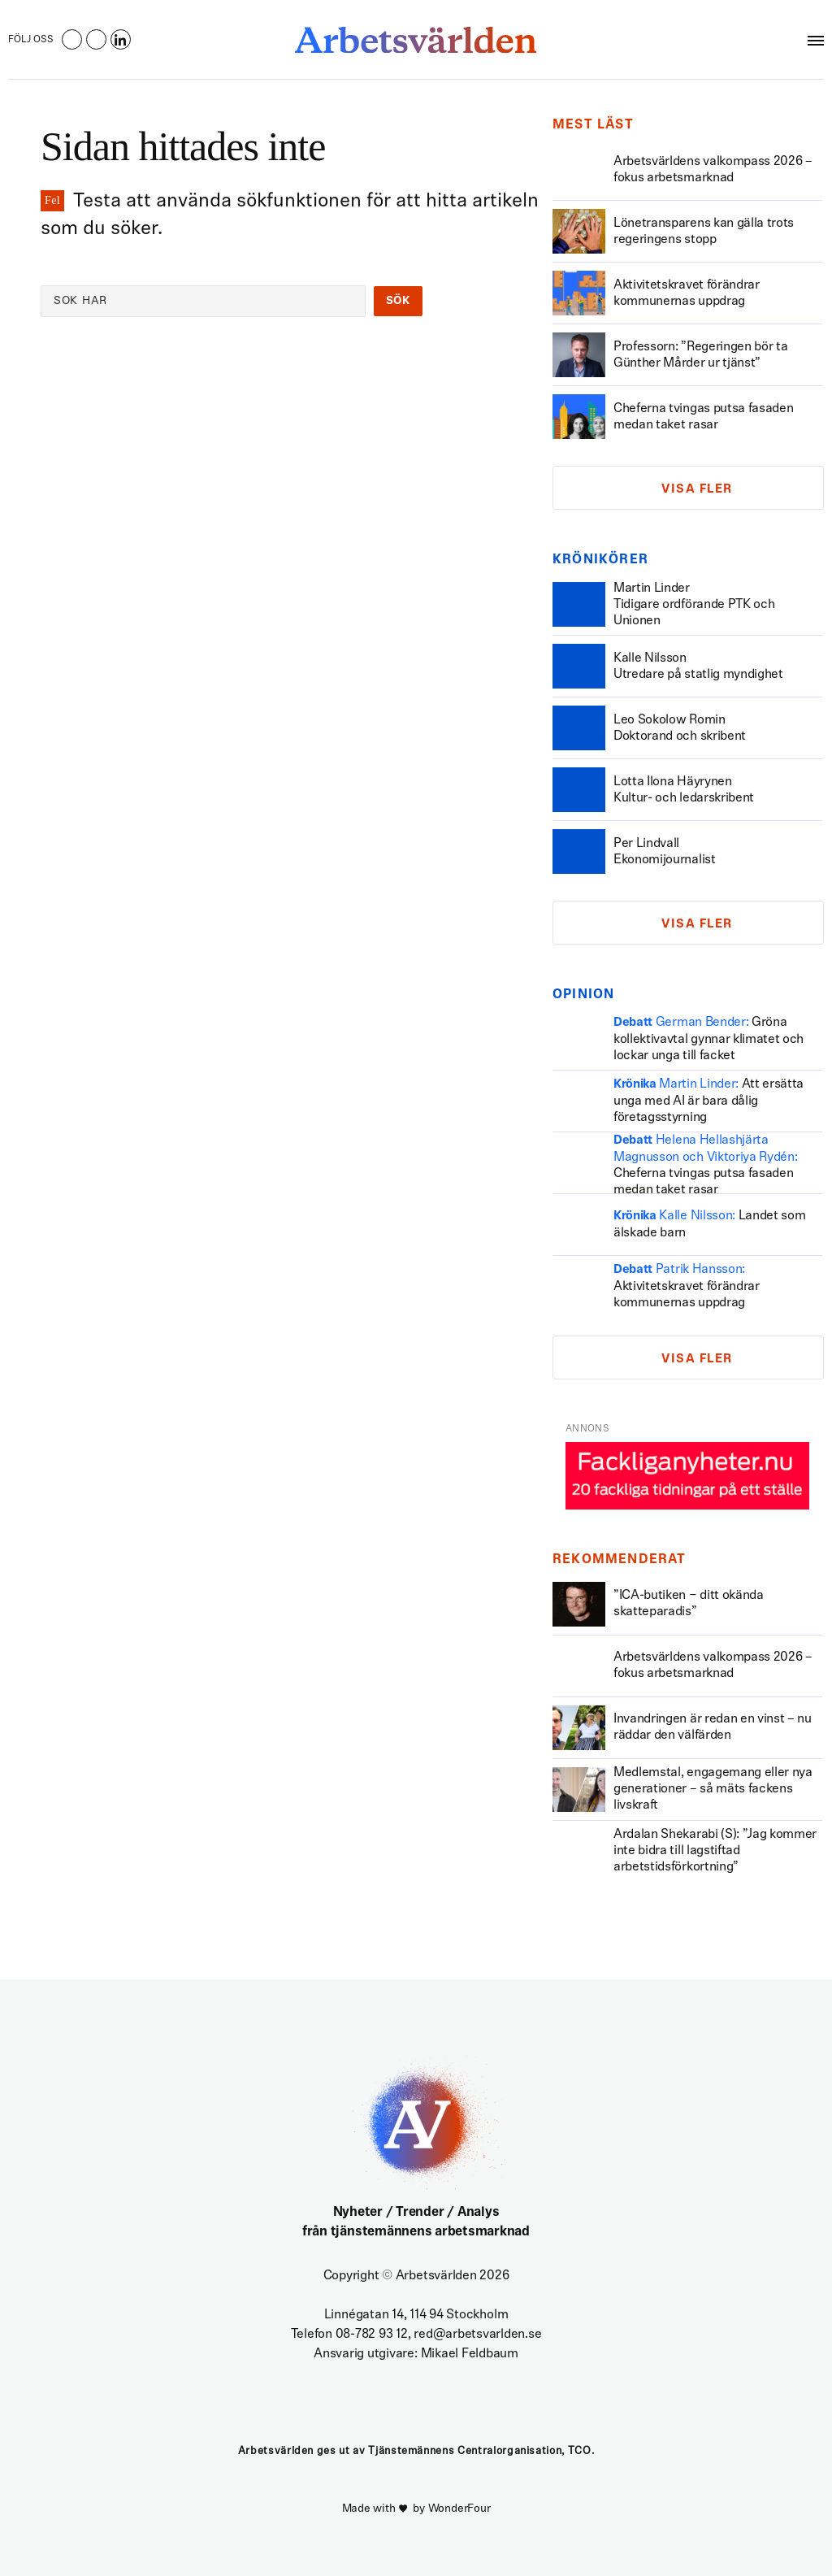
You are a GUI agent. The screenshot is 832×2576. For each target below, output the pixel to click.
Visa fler (697, 490)
